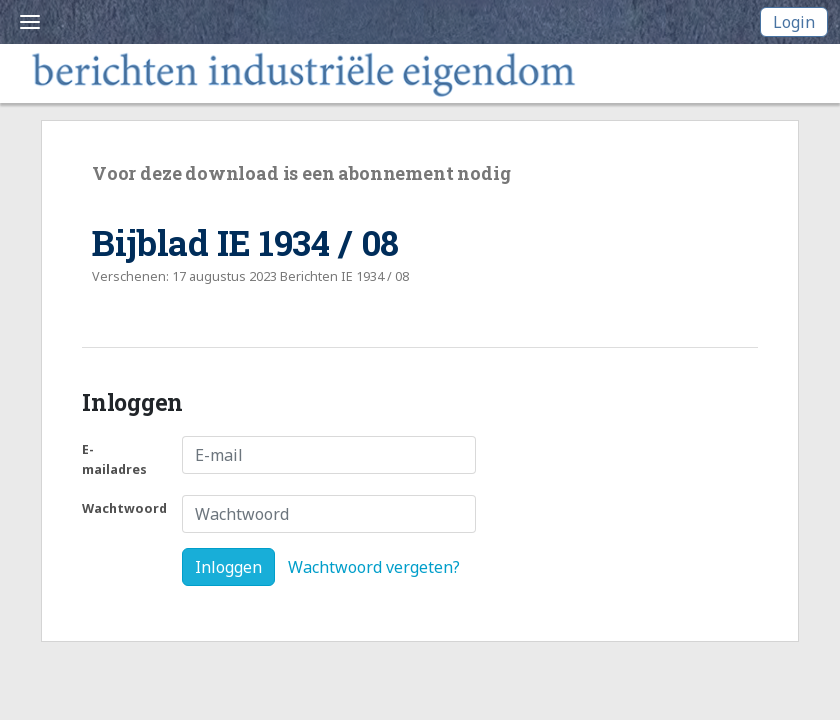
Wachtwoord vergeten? (374, 567)
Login (794, 22)
